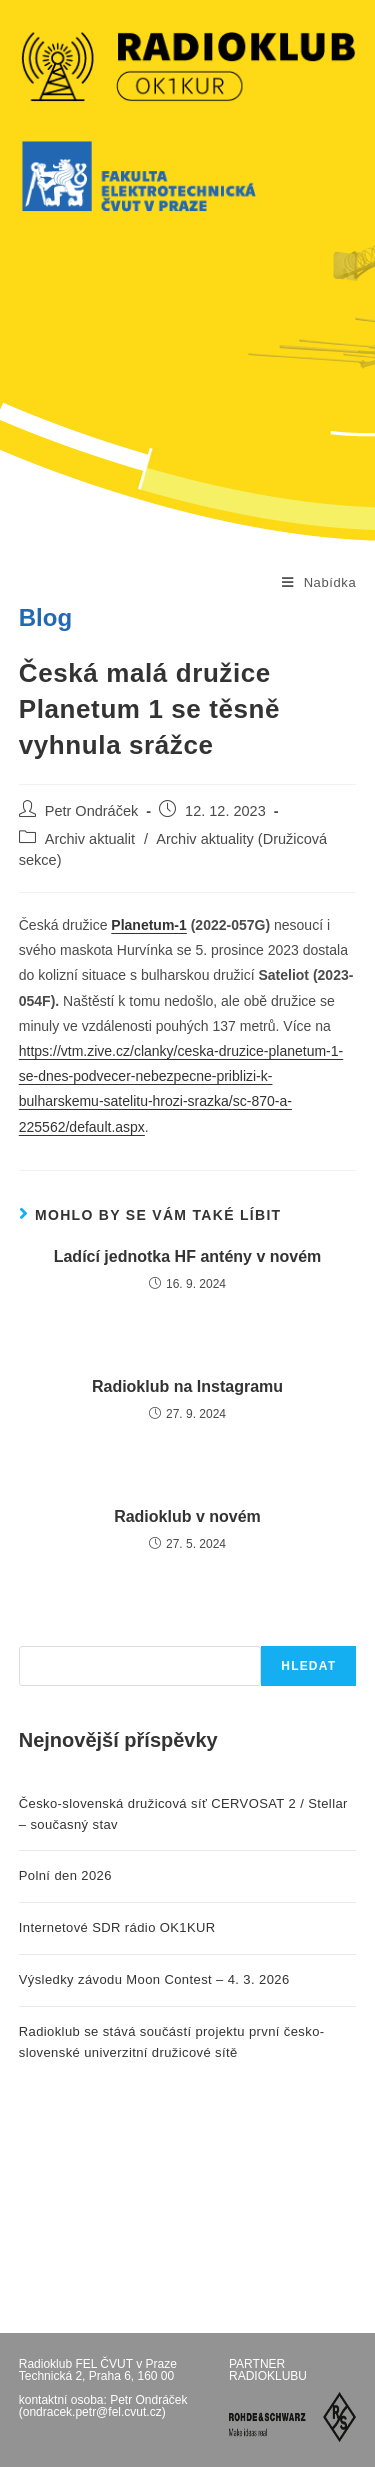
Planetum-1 (148, 925)
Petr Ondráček (92, 811)
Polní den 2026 (65, 1875)
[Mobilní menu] (319, 583)
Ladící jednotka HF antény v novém (188, 1256)
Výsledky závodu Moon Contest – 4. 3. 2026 (154, 1979)
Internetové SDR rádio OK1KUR (117, 1927)
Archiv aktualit (90, 839)
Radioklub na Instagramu (187, 1386)
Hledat (308, 1666)
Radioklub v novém (187, 1516)
